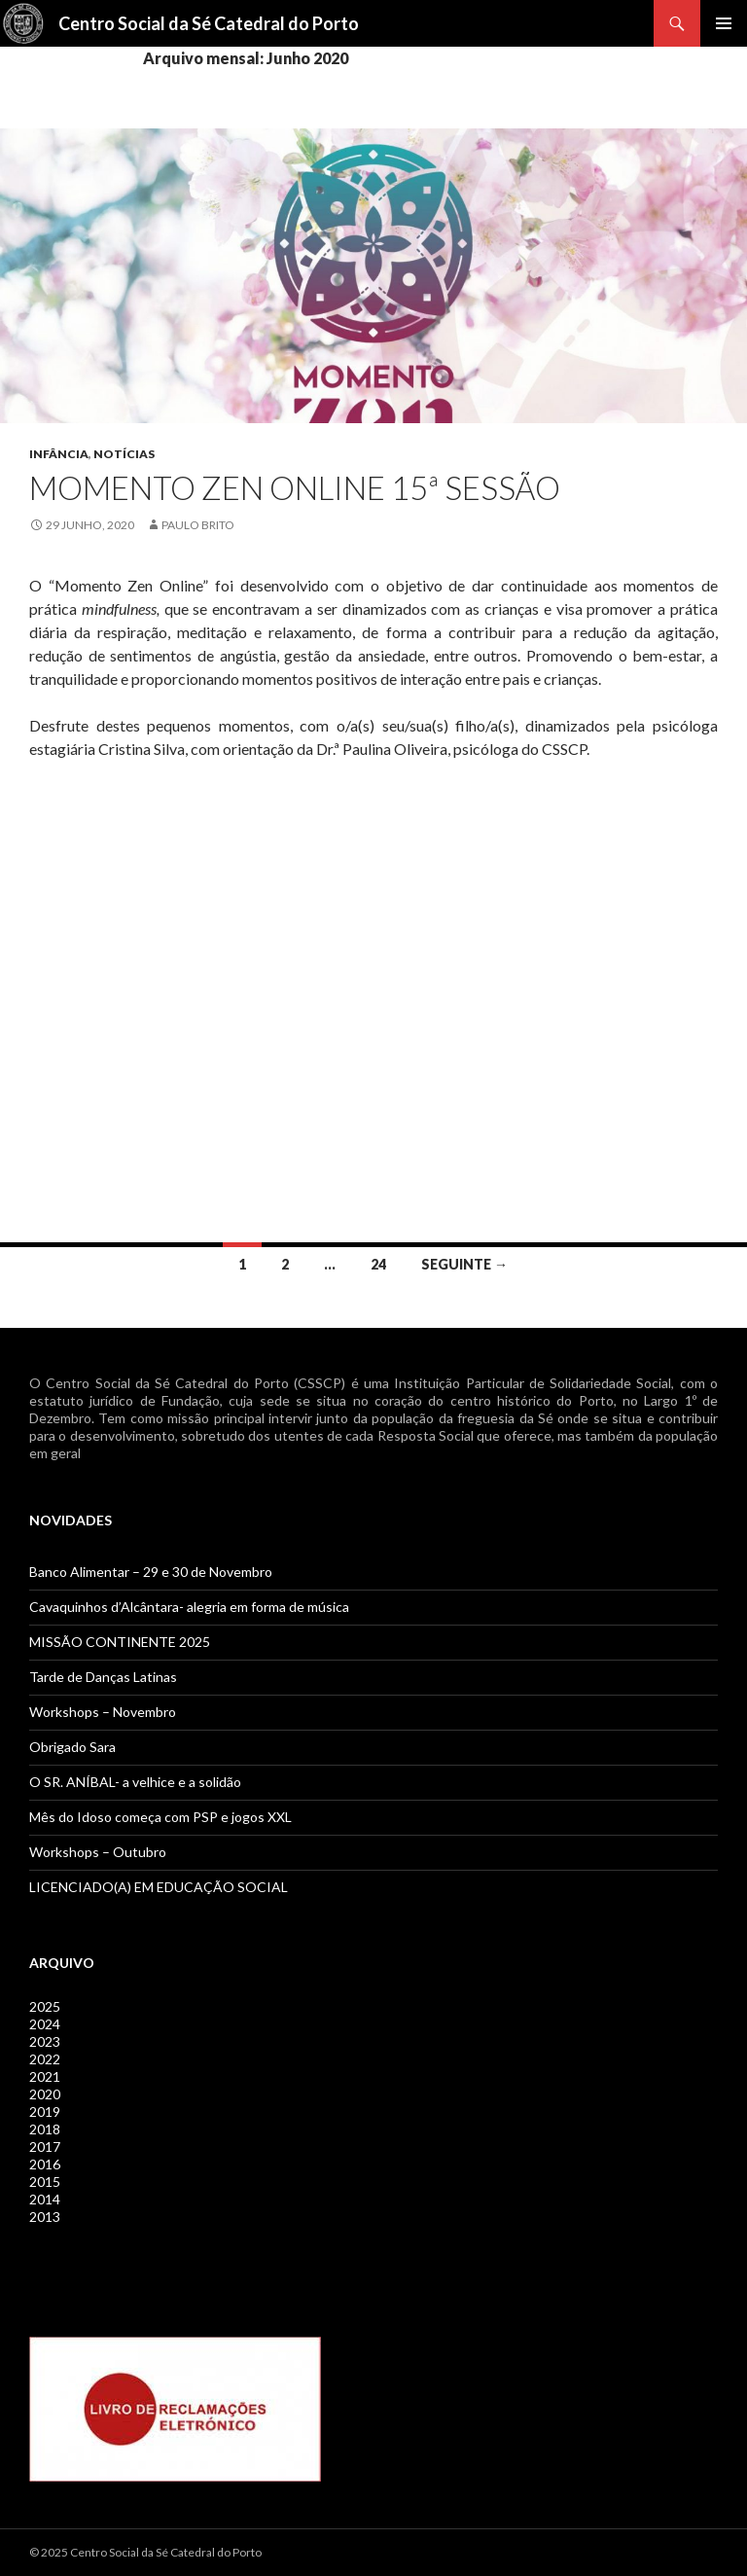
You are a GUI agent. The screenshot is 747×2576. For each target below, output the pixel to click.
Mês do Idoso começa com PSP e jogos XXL (160, 1816)
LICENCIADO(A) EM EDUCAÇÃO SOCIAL (158, 1886)
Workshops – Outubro (97, 1851)
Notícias (124, 454)
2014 (44, 2199)
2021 (44, 2076)
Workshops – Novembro (102, 1711)
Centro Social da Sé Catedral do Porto (208, 23)
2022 (44, 2059)
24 (378, 1264)
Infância (59, 454)
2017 (44, 2146)
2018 (44, 2129)
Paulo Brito (197, 525)
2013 (44, 2216)
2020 (44, 2094)
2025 (44, 2006)
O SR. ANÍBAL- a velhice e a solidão (135, 1781)
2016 (44, 2164)
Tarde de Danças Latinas (103, 1676)
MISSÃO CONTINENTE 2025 (119, 1641)
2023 (44, 2041)
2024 (44, 2024)
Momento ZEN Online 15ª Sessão (294, 487)
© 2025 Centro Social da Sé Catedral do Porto (145, 2552)
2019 (44, 2111)
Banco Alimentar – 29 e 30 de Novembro (150, 1571)
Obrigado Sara (72, 1746)
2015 (44, 2181)
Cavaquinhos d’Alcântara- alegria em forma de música (189, 1606)
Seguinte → (464, 1264)
